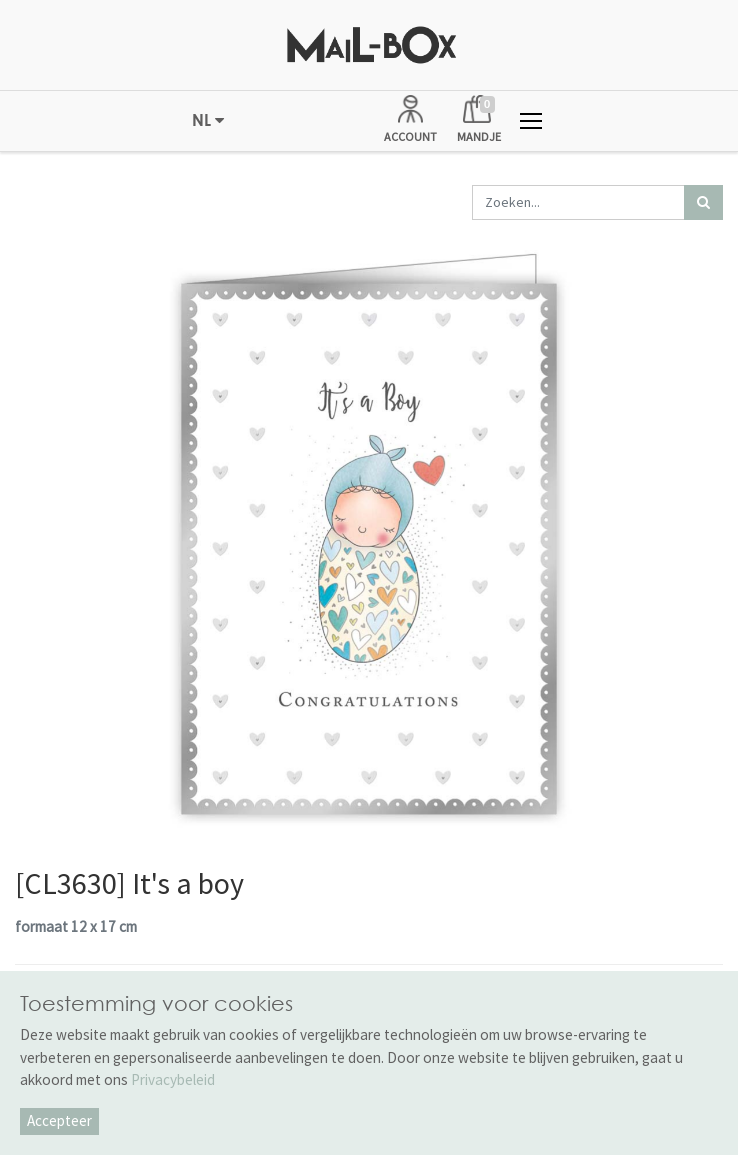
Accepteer (59, 1120)
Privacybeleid (173, 1079)
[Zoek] (703, 202)
